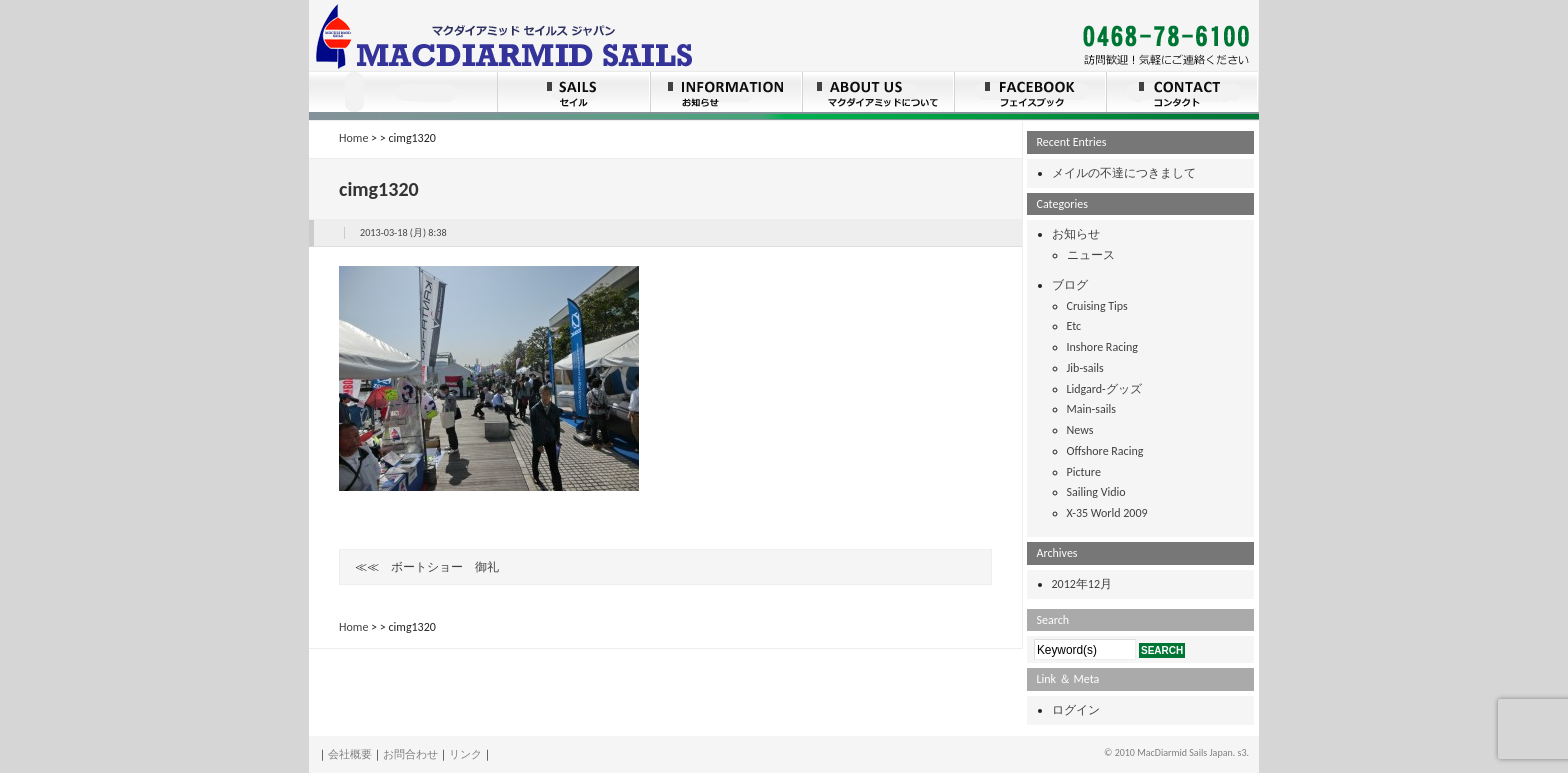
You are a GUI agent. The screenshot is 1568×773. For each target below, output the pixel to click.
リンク (465, 754)
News (1080, 430)
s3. (1243, 752)
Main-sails (1091, 409)
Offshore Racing (1105, 451)
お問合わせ (410, 754)
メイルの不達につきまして (1124, 173)
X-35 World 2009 (1107, 513)
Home (353, 138)
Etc (1074, 326)
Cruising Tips (1097, 306)
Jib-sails (1085, 368)
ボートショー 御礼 (445, 567)
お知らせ (1076, 234)
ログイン (1076, 710)
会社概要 (350, 754)
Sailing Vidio (1096, 492)
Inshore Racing (1102, 347)
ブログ (1070, 285)
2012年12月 (1082, 584)
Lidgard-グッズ (1104, 389)
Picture (1084, 472)
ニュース (1091, 255)
